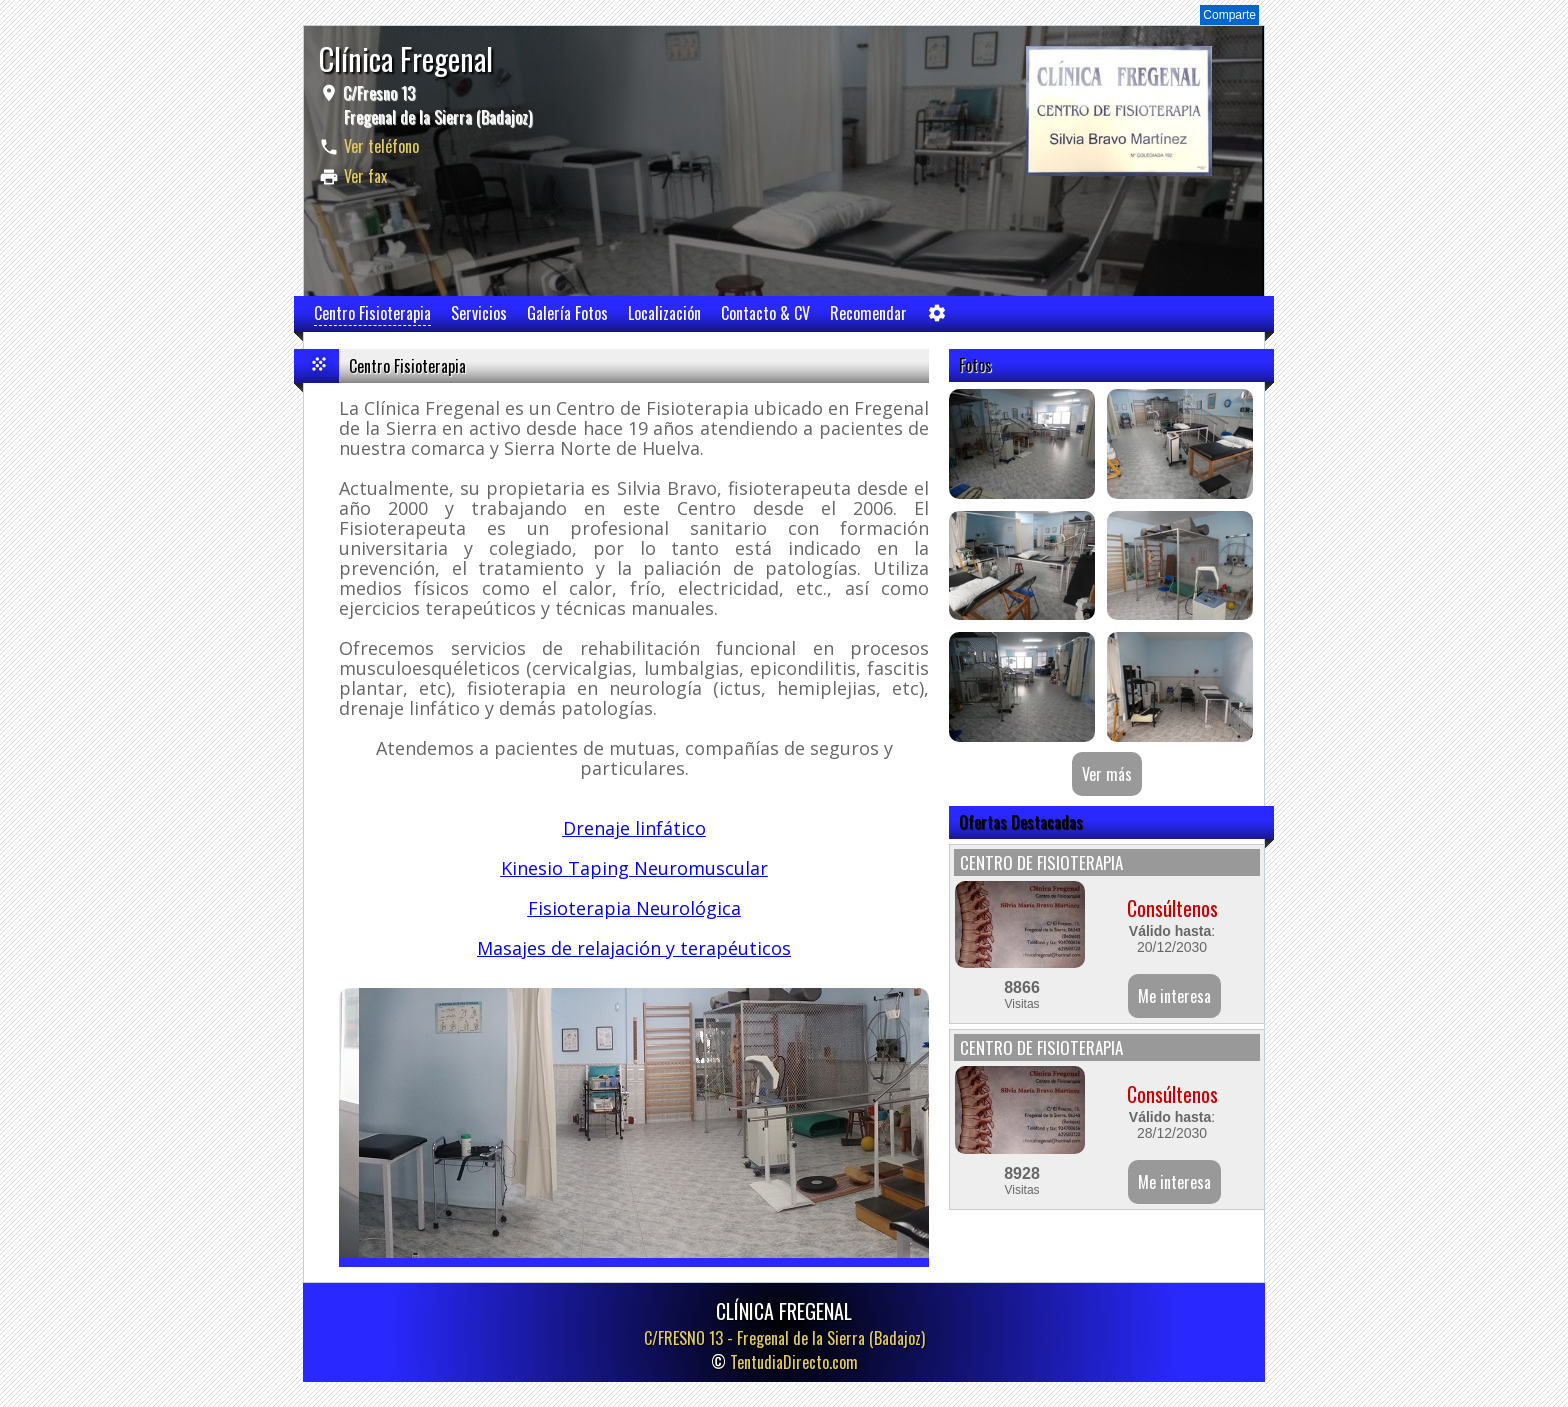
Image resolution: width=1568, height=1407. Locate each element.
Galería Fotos (567, 313)
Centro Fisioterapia (372, 313)
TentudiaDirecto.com (794, 1362)
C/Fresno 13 (435, 105)
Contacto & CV (765, 313)
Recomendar (868, 313)
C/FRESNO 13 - (784, 1338)
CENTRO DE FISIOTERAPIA (1041, 862)
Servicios (479, 313)
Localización (664, 313)
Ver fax (365, 176)
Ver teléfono (381, 146)
